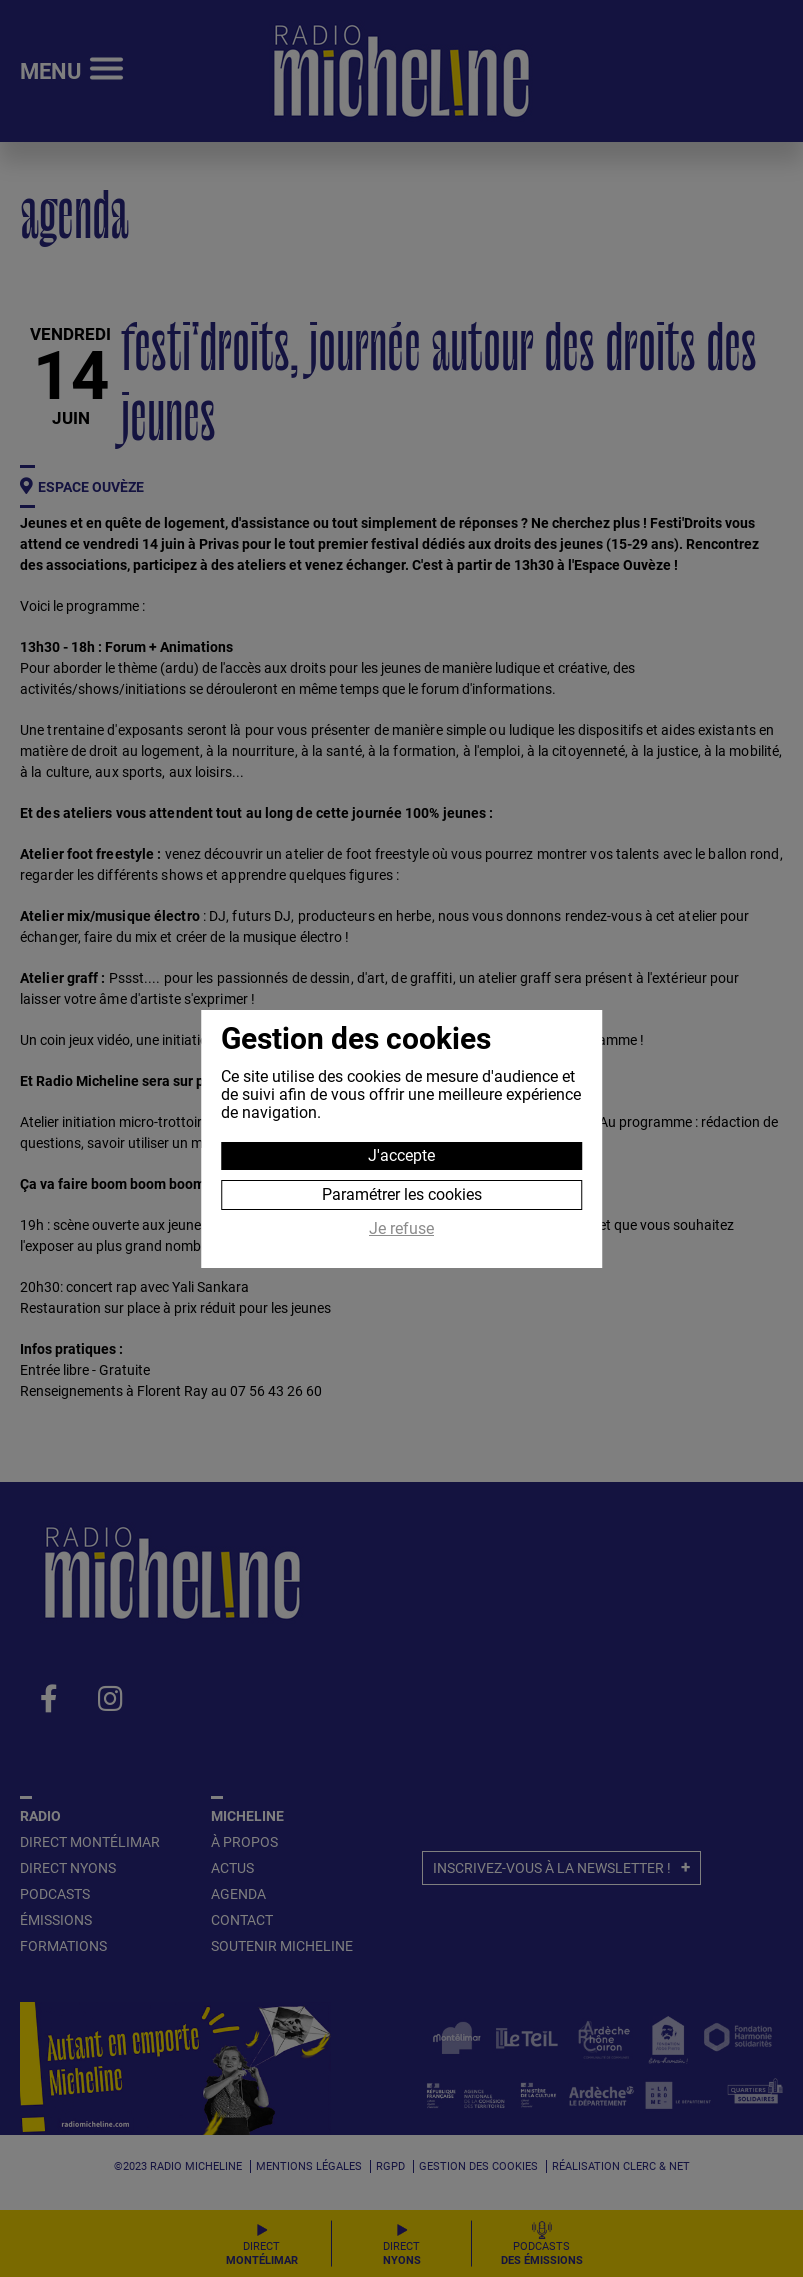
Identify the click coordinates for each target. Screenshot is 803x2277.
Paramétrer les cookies (402, 1194)
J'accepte (401, 1155)
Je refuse (401, 1229)
